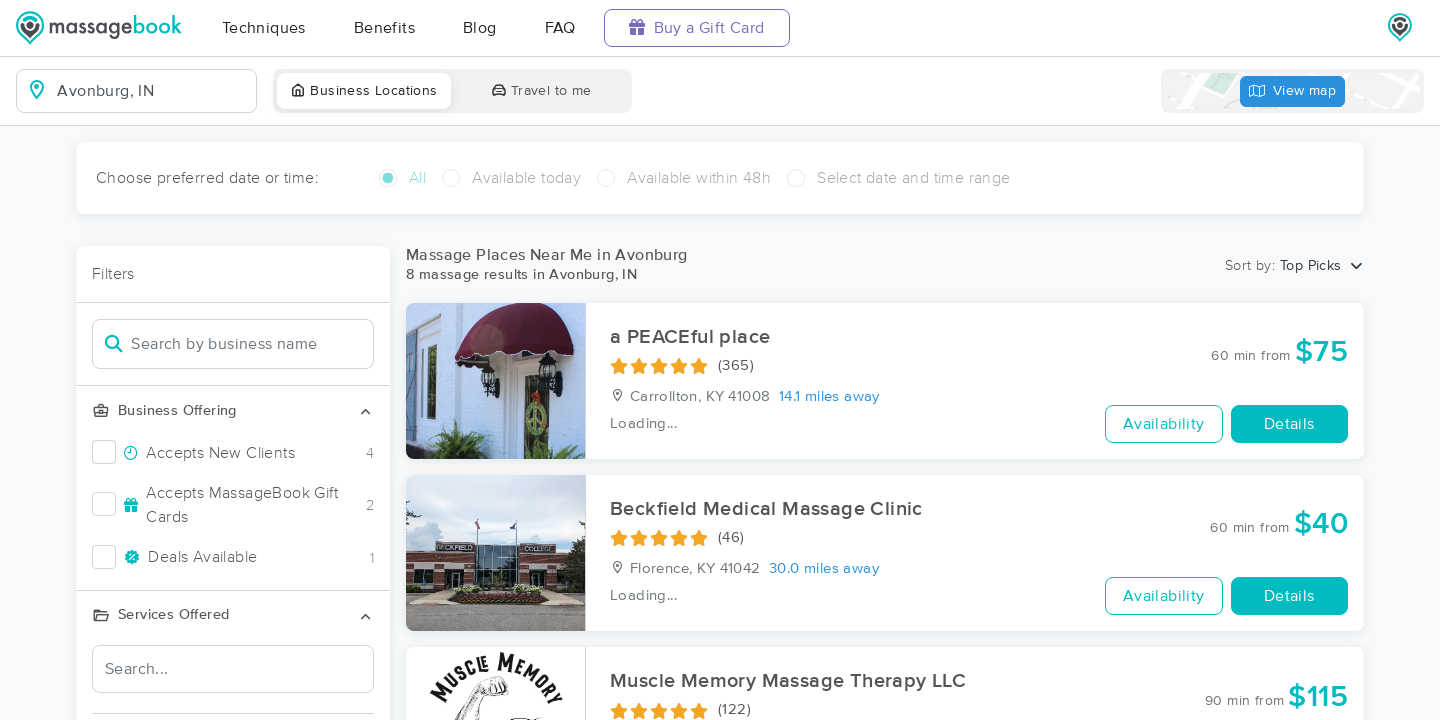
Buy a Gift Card (697, 27)
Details (1289, 424)
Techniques (264, 28)
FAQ (560, 28)
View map (1293, 91)
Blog (480, 28)
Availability (1164, 424)
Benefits (384, 28)
